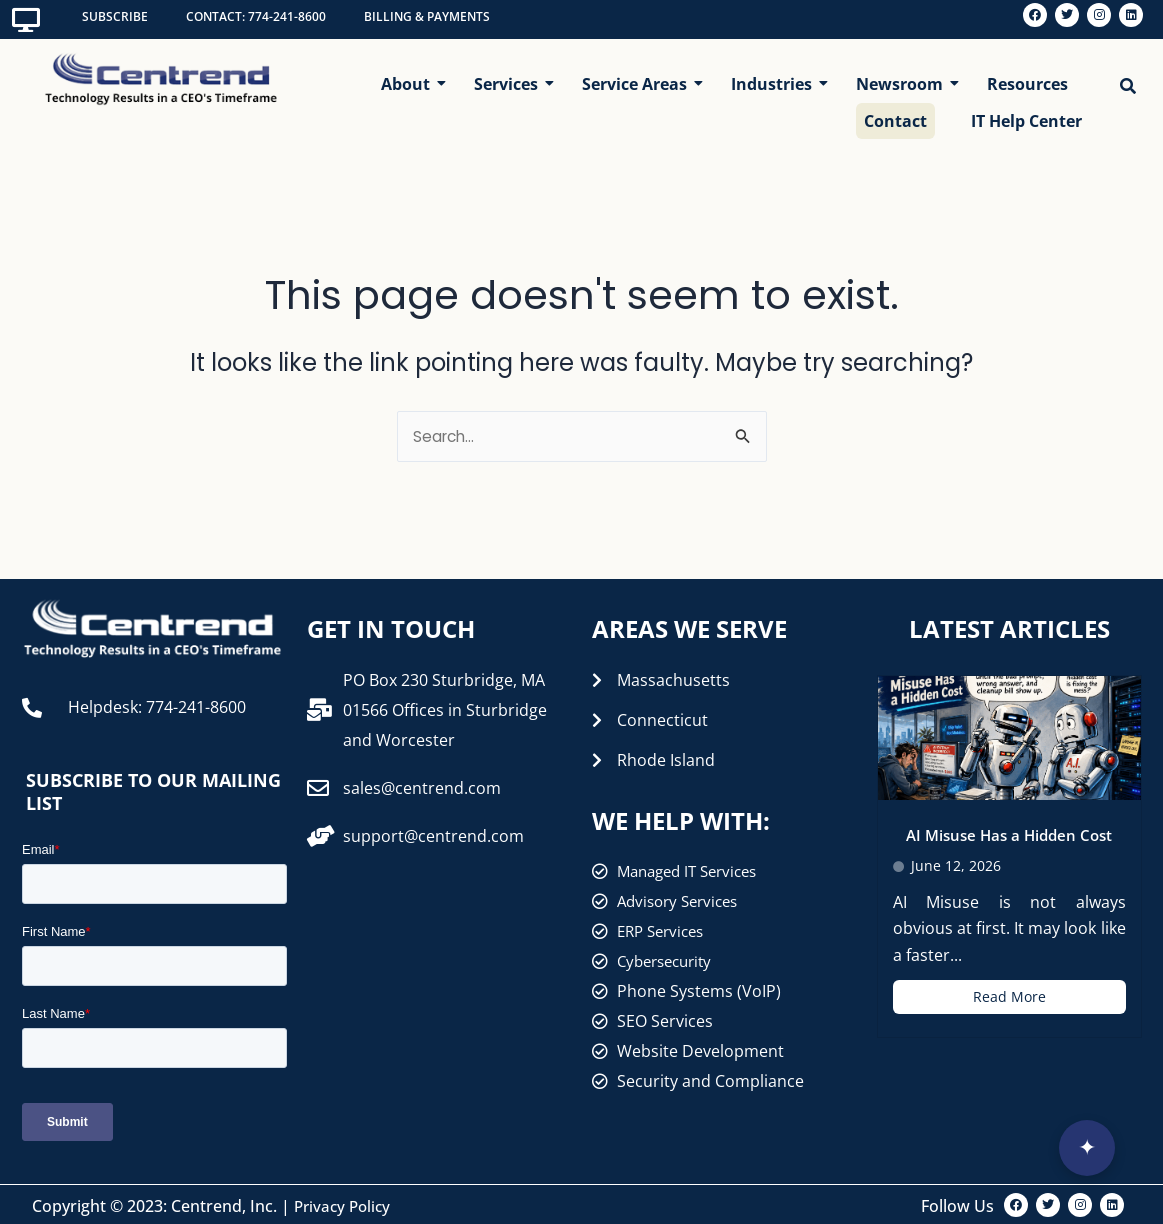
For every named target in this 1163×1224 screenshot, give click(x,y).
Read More (1009, 993)
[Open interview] (1087, 1148)
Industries (775, 77)
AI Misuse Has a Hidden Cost (1009, 832)
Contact (895, 115)
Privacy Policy (345, 1203)
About (409, 77)
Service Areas (638, 77)
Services (510, 77)
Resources (1027, 77)
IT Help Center (1026, 115)
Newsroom (903, 77)
